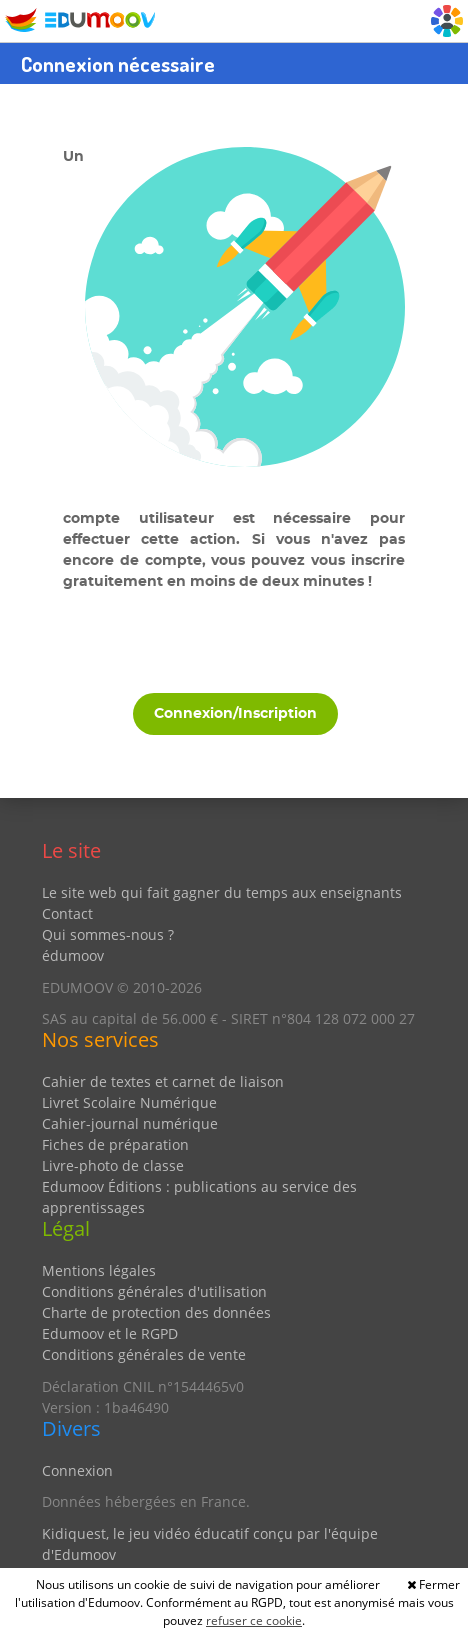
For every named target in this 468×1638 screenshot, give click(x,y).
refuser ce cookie (254, 1620)
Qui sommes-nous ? (108, 934)
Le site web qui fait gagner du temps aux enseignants (222, 892)
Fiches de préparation (115, 1144)
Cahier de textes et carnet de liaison (163, 1081)
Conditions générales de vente (144, 1354)
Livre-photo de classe (113, 1165)
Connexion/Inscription (235, 714)
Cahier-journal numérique (130, 1123)
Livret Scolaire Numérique (129, 1102)
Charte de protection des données (156, 1312)
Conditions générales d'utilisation (154, 1291)
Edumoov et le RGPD (110, 1333)
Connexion (77, 1470)
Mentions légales (99, 1270)
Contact (67, 913)
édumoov (73, 955)
